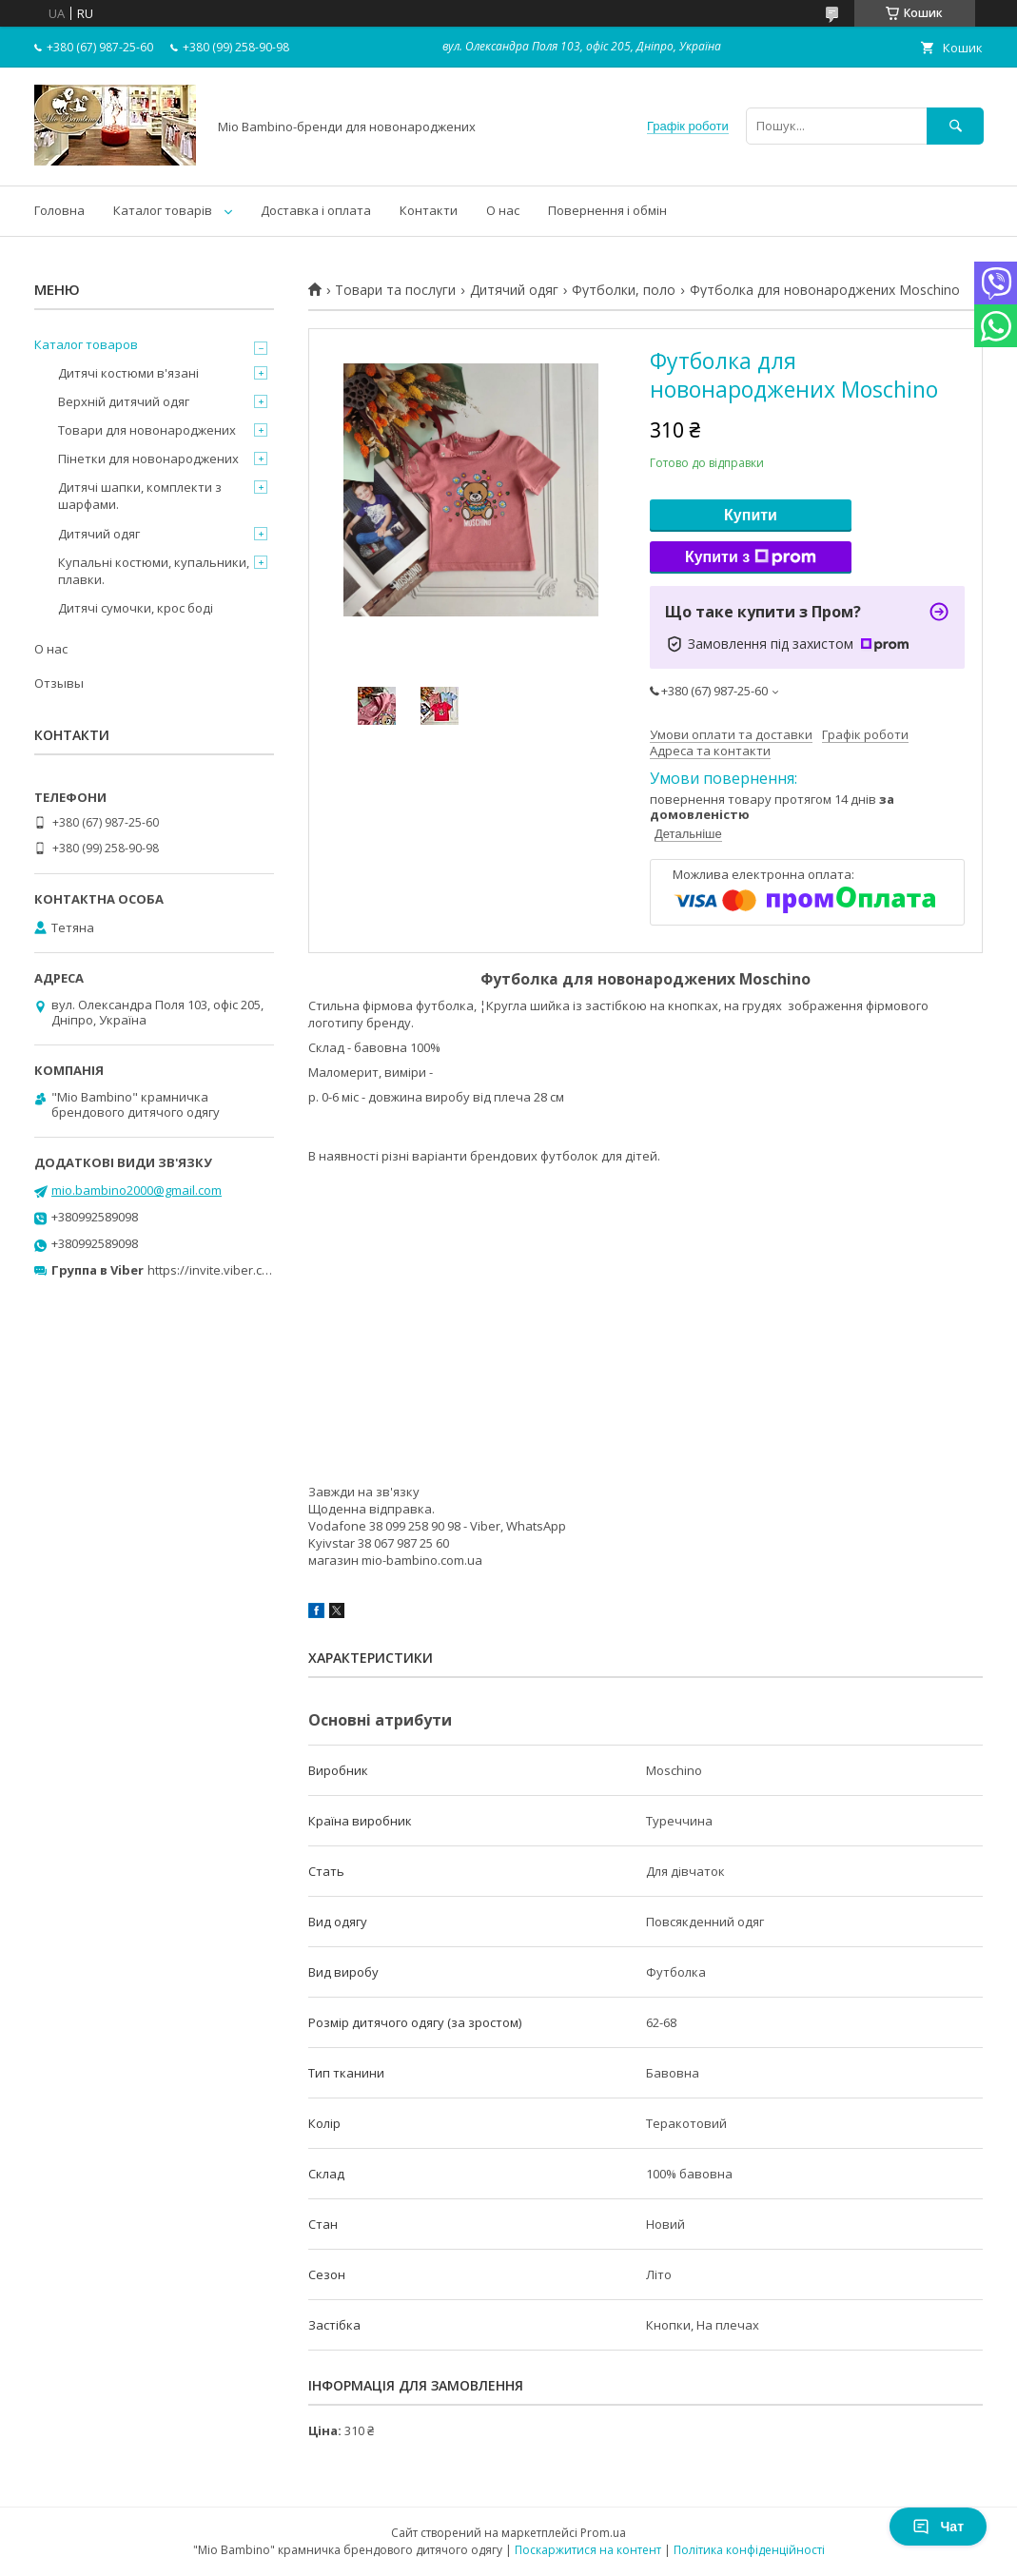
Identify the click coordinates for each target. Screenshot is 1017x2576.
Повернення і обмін (607, 210)
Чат (938, 2526)
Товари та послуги (395, 290)
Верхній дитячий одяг (123, 401)
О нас (502, 210)
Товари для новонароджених (147, 430)
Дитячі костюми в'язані (128, 372)
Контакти (429, 210)
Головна (59, 210)
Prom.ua (603, 2533)
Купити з (750, 557)
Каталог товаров (86, 344)
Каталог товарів (162, 210)
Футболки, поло (623, 290)
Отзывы (59, 683)
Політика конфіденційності (749, 2550)
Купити (750, 515)
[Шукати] (955, 126)
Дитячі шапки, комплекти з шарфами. (140, 495)
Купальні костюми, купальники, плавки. (153, 571)
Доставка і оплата (316, 210)
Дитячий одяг (514, 290)
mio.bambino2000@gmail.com (136, 1190)
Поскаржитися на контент (588, 2550)
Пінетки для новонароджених (148, 458)
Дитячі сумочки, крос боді (135, 607)
